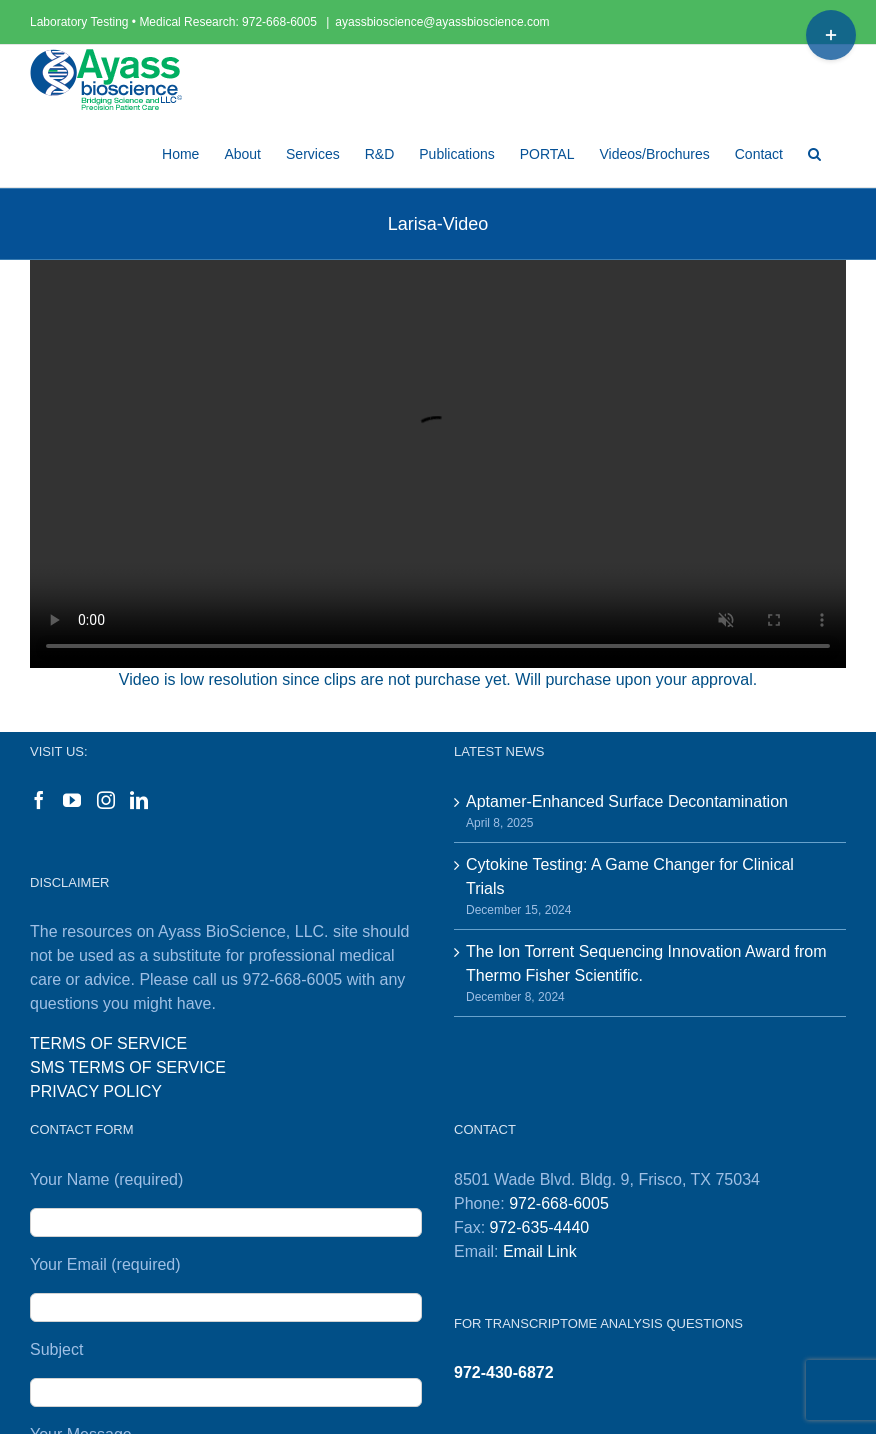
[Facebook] (39, 800)
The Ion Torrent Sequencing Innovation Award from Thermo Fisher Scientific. (646, 963)
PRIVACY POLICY (96, 1091)
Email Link (540, 1251)
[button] (814, 151)
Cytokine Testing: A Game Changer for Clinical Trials (630, 876)
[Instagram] (106, 800)
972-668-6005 (281, 22)
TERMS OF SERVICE (108, 1043)
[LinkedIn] (139, 800)
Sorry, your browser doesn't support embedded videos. (438, 464)
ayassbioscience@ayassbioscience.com (442, 22)
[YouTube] (72, 800)
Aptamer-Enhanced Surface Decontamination (627, 801)
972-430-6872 (504, 1372)
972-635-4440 (540, 1227)
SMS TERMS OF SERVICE (128, 1067)
